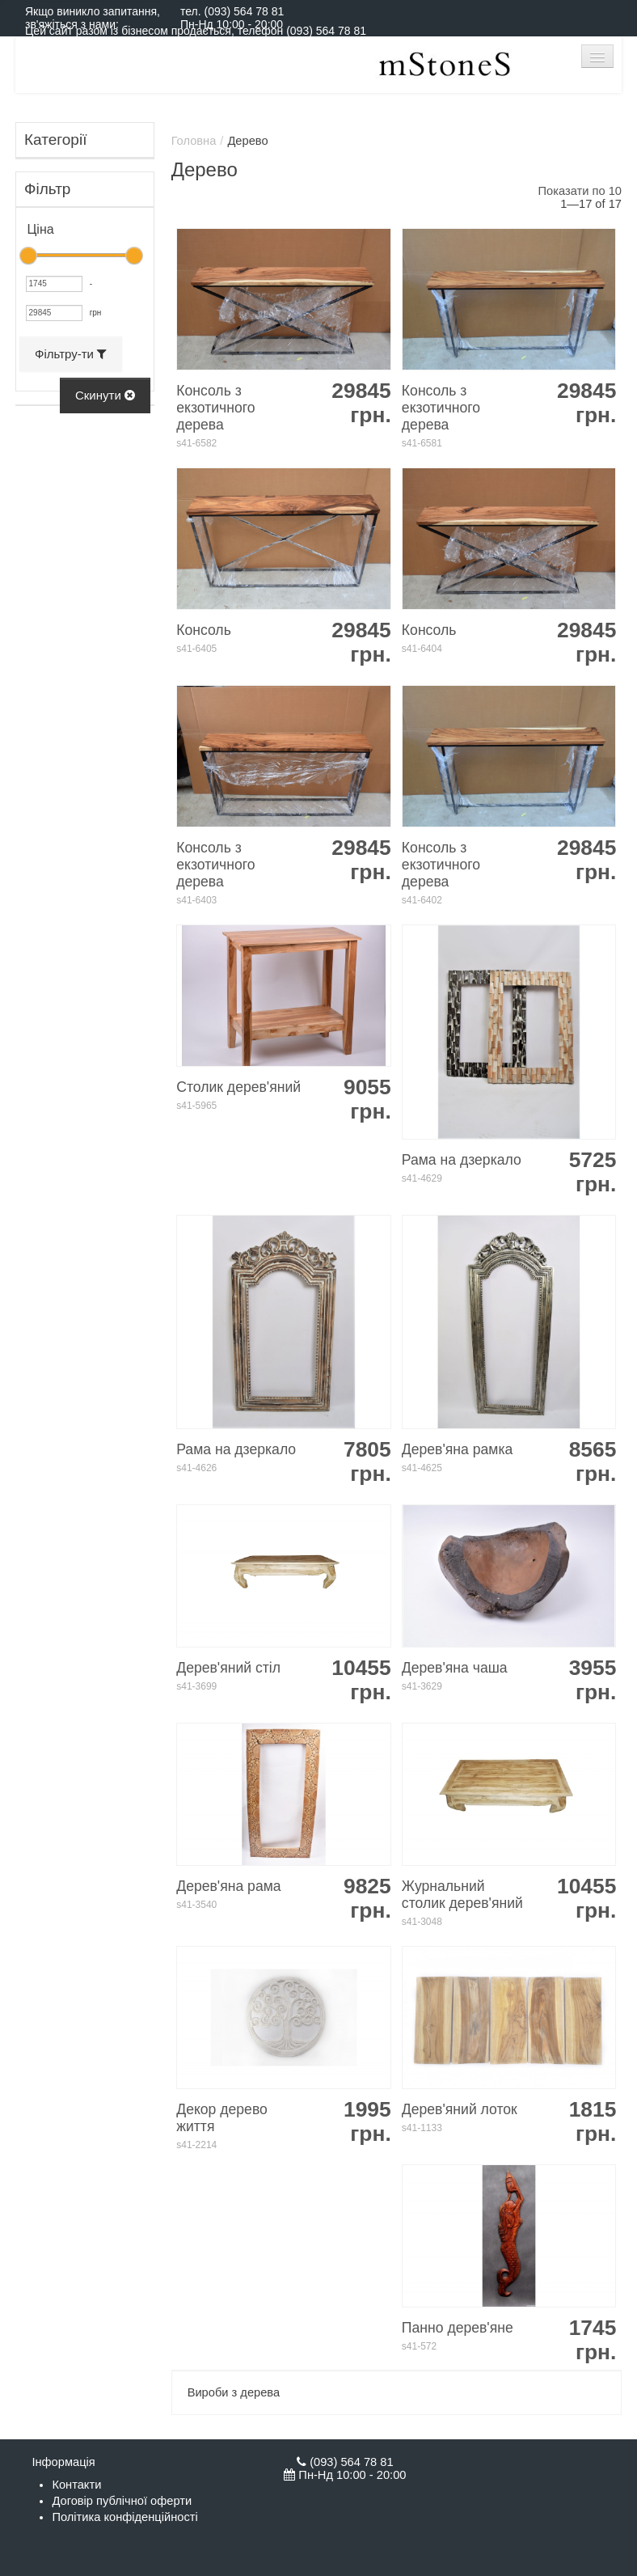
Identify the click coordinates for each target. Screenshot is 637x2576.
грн (96, 312)
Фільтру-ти (71, 354)
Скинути (105, 395)
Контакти (76, 2484)
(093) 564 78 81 (244, 11)
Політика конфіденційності (124, 2516)
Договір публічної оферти (122, 2500)
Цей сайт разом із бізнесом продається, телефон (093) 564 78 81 (195, 30)
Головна (194, 140)
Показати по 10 (580, 190)
